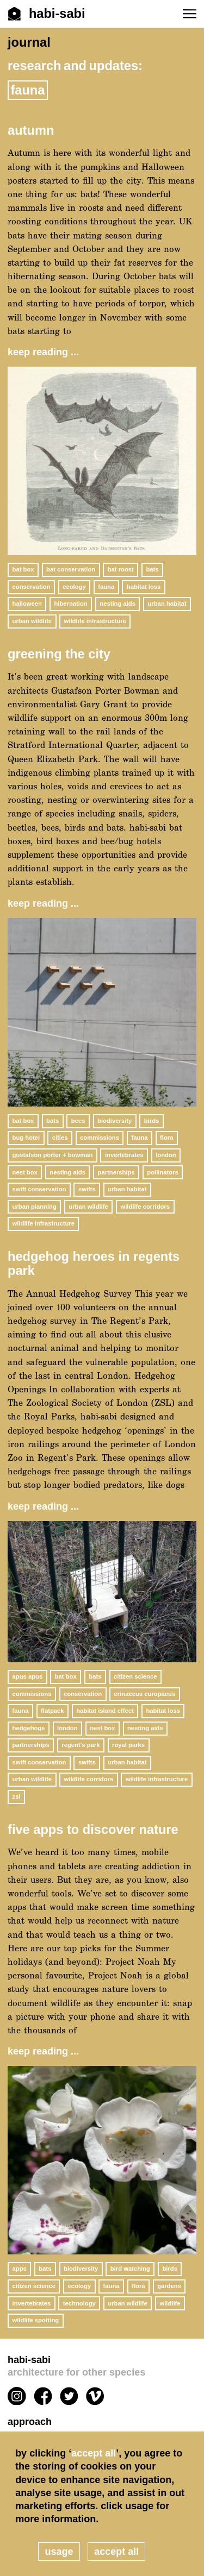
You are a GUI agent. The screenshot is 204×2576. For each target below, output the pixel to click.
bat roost (121, 569)
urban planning (35, 1206)
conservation (32, 586)
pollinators (162, 1172)
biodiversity (114, 1120)
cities (60, 1137)
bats (152, 569)
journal (29, 42)
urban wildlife (32, 621)
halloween (27, 603)
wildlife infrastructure (95, 621)
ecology (74, 586)
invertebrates (124, 1155)
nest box (25, 1172)
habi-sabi (102, 2366)
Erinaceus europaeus (145, 1694)
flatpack (52, 1710)
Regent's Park (80, 1745)
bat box (23, 569)
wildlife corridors (145, 1206)
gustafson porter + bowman (53, 1155)
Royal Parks (128, 1745)
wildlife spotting (36, 2320)
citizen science (135, 1676)
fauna (106, 586)
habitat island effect (105, 1710)
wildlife (169, 2303)
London (166, 1155)
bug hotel (26, 1137)
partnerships (116, 1172)
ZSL (17, 1796)
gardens (169, 2286)
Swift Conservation (39, 1189)
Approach (30, 2421)
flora (166, 1137)
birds (151, 1120)
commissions (99, 1137)
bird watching (130, 2268)
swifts (87, 1189)
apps (20, 2268)
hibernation (70, 603)
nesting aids (117, 603)
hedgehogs (29, 1728)
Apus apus (28, 1676)
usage (59, 2551)
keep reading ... (43, 352)
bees (78, 1120)
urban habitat (167, 603)
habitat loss (144, 586)
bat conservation (70, 569)
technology (79, 2303)
